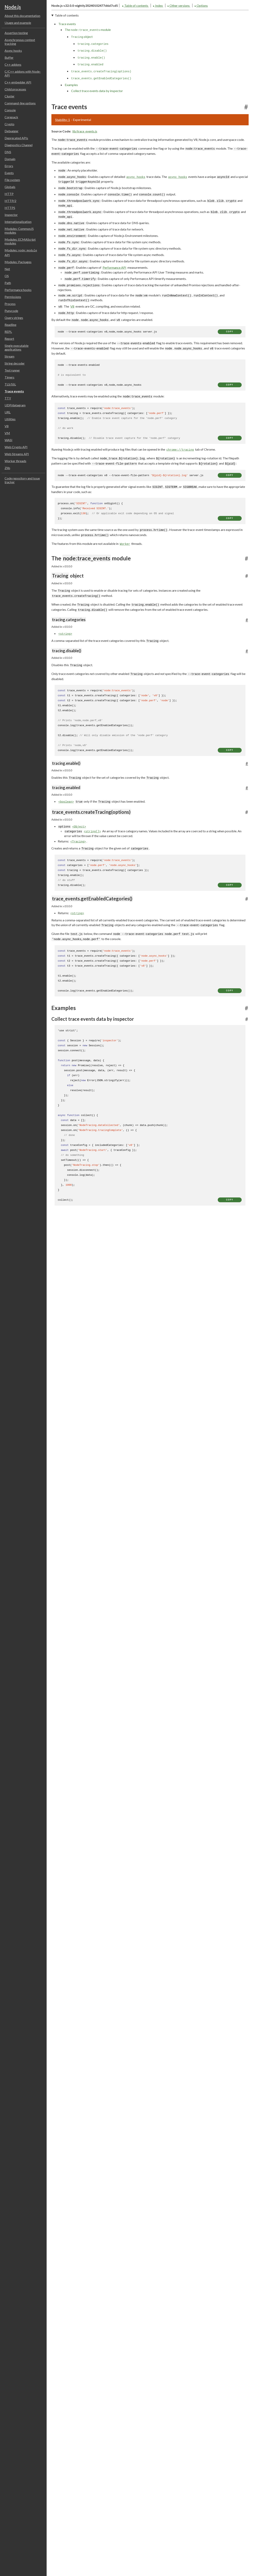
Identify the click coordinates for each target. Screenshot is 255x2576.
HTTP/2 (10, 201)
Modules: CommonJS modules (19, 230)
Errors (9, 166)
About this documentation (22, 16)
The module (88, 53)
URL (8, 412)
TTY (8, 398)
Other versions (109, 28)
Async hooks (13, 50)
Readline (10, 325)
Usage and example (18, 23)
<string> (65, 657)
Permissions (13, 297)
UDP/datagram (15, 405)
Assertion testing (16, 33)
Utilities (10, 419)
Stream (9, 356)
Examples (71, 108)
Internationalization (18, 222)
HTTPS (10, 208)
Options (131, 28)
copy (229, 355)
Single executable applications (16, 347)
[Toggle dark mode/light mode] (245, 12)
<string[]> (92, 855)
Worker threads (15, 461)
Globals (10, 187)
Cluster (10, 96)
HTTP (9, 194)
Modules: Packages (18, 262)
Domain (10, 159)
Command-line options (20, 103)
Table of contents (65, 28)
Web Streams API (17, 454)
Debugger (12, 131)
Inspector (11, 215)
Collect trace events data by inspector (97, 114)
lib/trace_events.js (84, 155)
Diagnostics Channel (18, 145)
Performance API (114, 291)
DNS (8, 152)
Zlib (7, 468)
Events (9, 173)
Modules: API (21, 252)
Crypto (9, 124)
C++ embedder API (18, 82)
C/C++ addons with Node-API (23, 73)
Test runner (12, 370)
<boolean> (66, 825)
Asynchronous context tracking (20, 41)
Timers (9, 377)
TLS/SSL (10, 384)
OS (7, 276)
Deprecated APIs (16, 138)
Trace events (14, 391)
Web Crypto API (16, 447)
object (82, 60)
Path (8, 283)
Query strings (14, 318)
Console (10, 110)
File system (12, 180)
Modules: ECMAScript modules (20, 241)
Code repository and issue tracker (22, 480)
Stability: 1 (62, 143)
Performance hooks (18, 290)
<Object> (79, 850)
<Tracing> (78, 865)
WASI (8, 440)
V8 (7, 426)
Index (88, 28)
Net (7, 269)
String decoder (15, 363)
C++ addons (13, 64)
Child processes (15, 89)
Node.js (13, 7)
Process (10, 304)
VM (7, 433)
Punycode (11, 311)
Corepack (11, 117)
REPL (8, 331)
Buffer (9, 57)
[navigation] (150, 76)
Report (9, 338)
